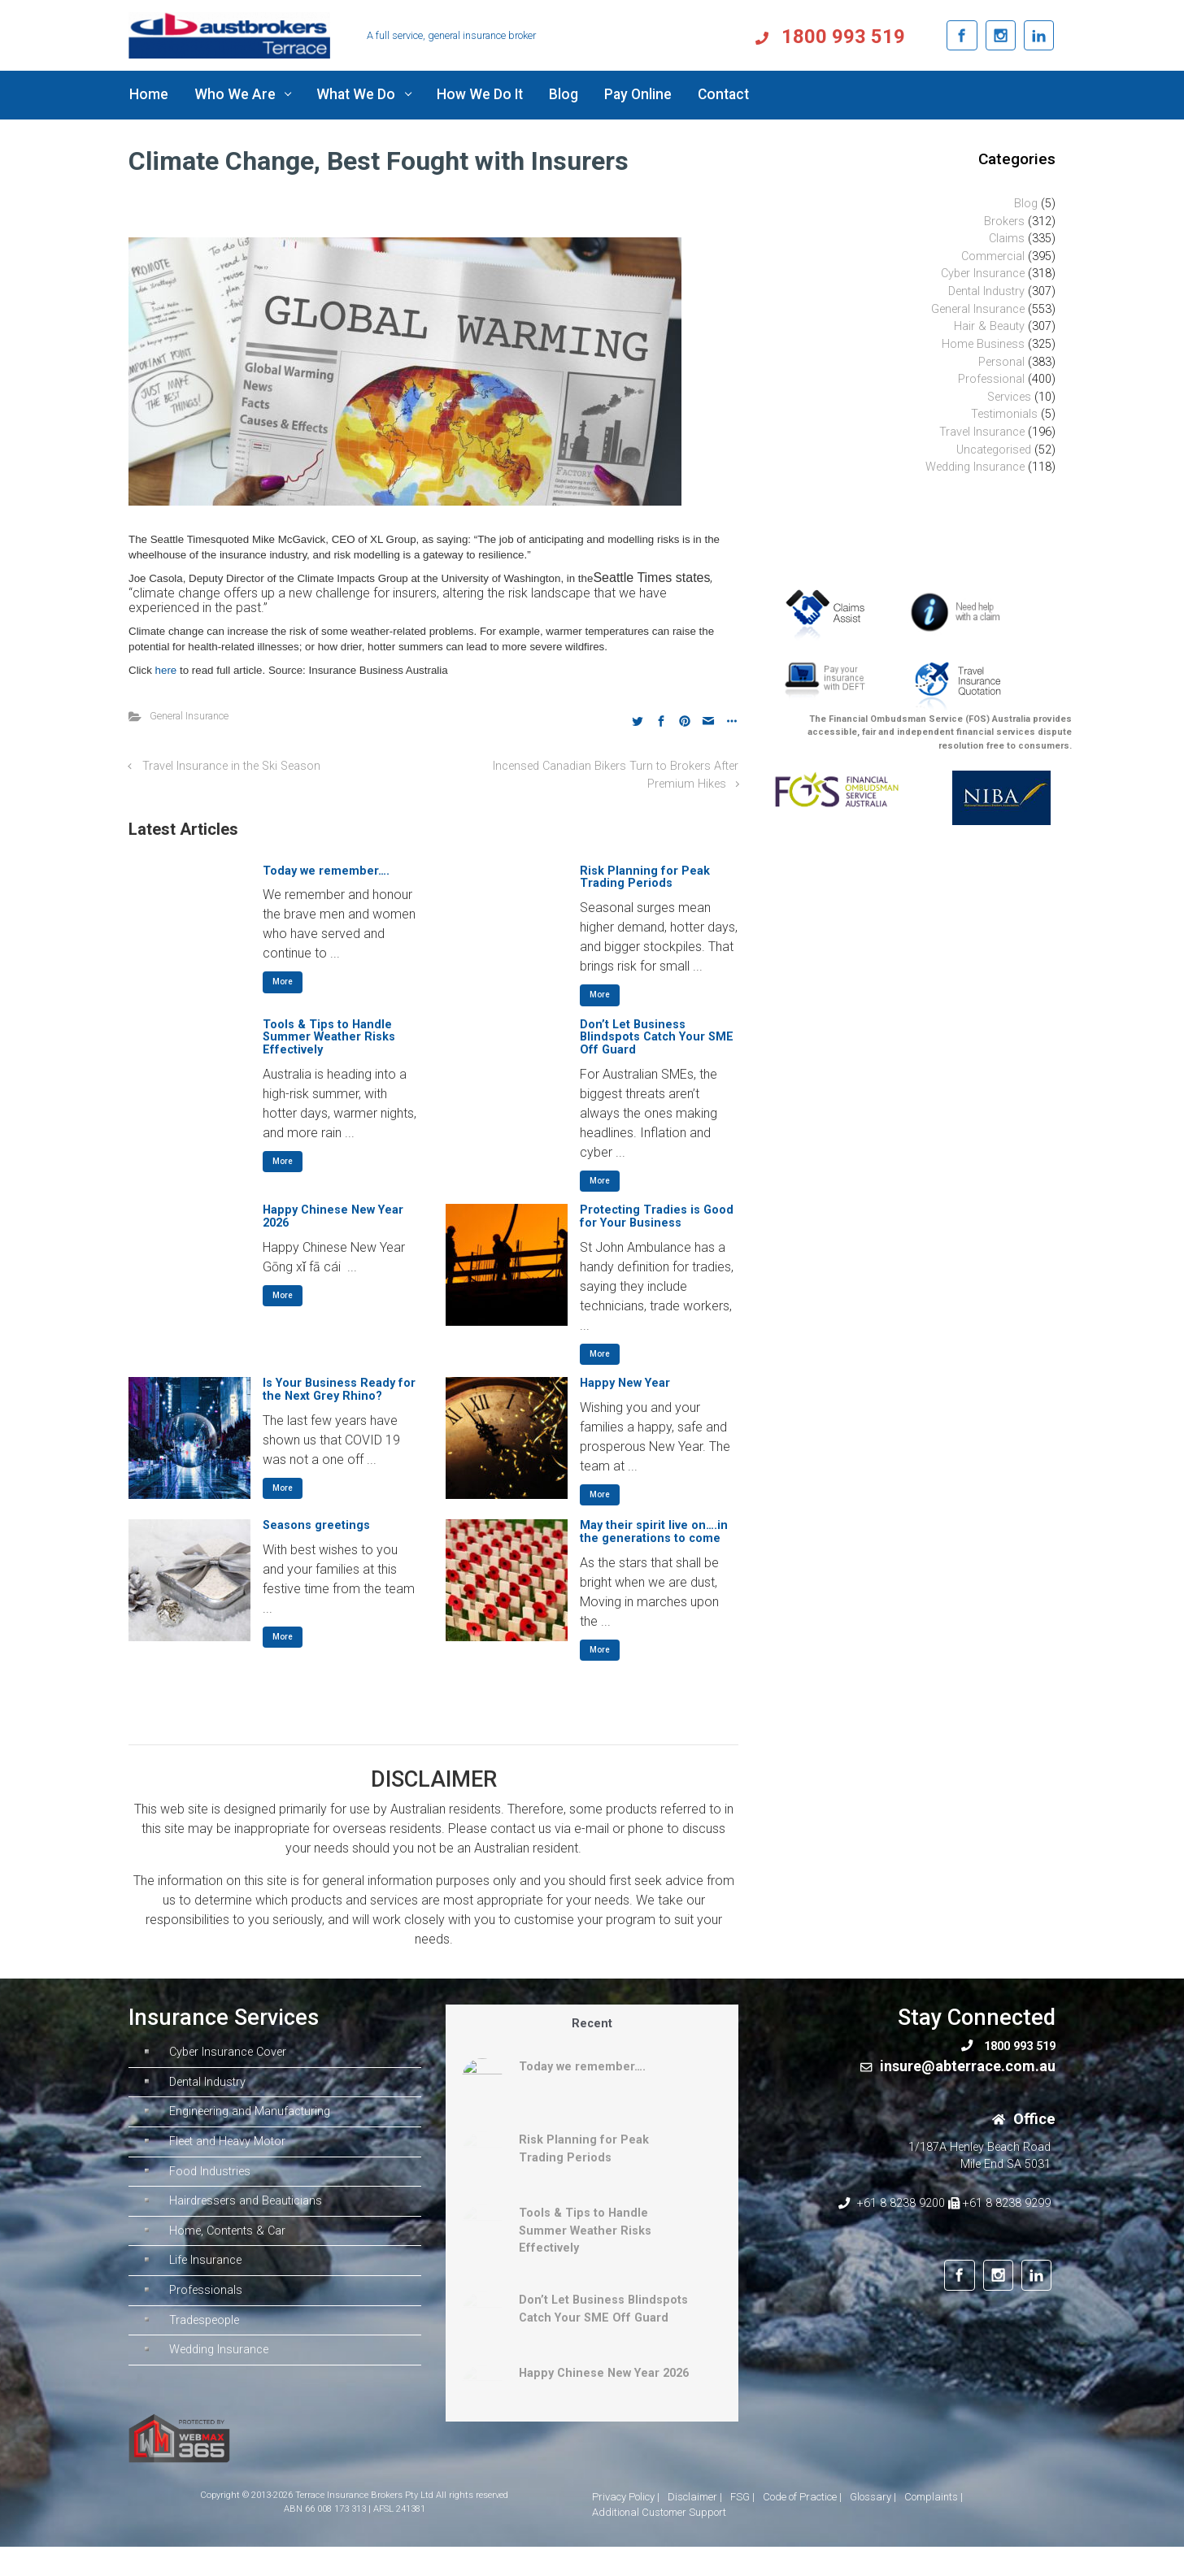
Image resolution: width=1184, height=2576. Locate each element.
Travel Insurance (982, 432)
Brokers (1004, 221)
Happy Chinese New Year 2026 (333, 1216)
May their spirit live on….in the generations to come (654, 1531)
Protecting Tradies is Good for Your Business (656, 1216)
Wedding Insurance (975, 467)
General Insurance (189, 716)
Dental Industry (986, 291)
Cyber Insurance (983, 273)
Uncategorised (993, 450)
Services (1009, 397)
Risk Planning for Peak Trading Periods (645, 877)
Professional (991, 379)
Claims (1007, 238)
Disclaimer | (695, 2497)
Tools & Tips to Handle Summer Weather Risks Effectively (329, 1038)
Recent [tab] (592, 2024)
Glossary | (873, 2497)
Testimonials (1004, 414)
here (167, 670)
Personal (1001, 362)
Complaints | (933, 2497)
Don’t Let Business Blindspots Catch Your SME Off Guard (656, 1038)
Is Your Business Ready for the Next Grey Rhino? (339, 1389)
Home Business (983, 344)
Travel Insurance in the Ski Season (231, 766)
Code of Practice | (802, 2497)
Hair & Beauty (989, 326)
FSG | (742, 2497)
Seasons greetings (316, 1525)
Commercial (993, 256)
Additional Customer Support (659, 2512)
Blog (1026, 204)
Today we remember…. (326, 871)
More (282, 981)
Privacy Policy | (625, 2497)
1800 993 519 (867, 36)
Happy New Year (625, 1383)
